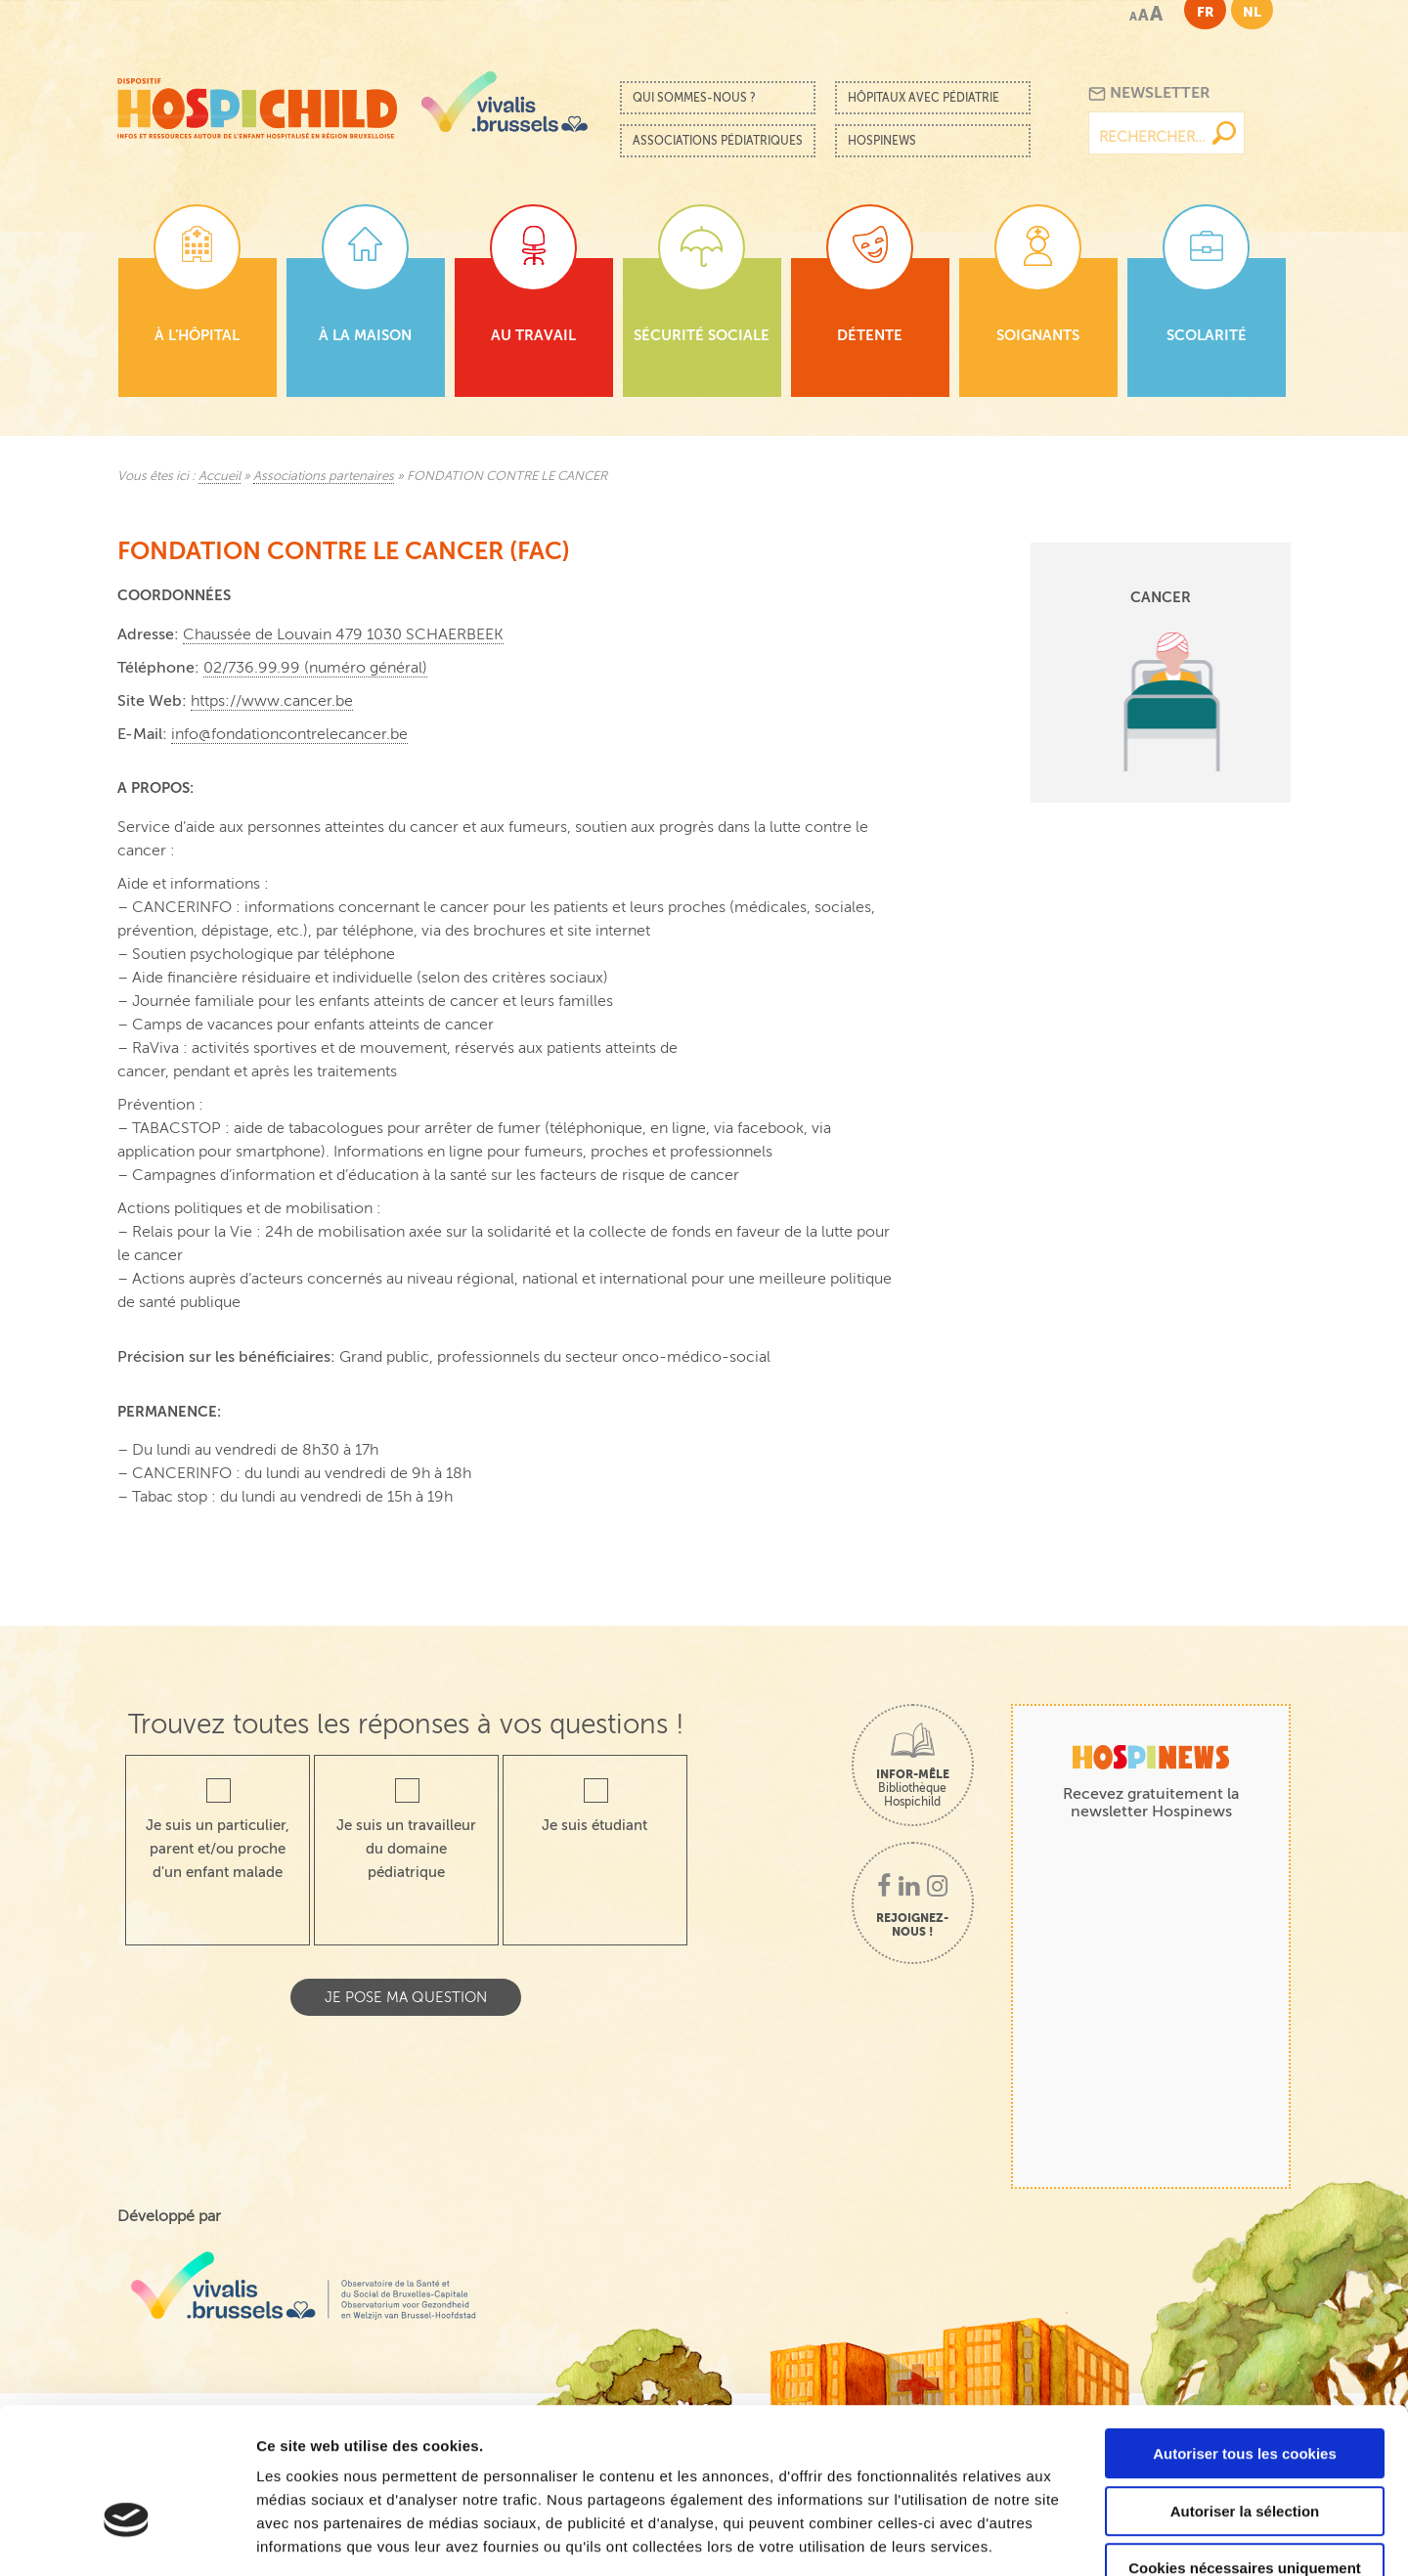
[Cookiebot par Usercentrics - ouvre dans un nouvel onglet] (126, 2538)
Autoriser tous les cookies (1245, 2337)
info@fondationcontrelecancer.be (289, 734)
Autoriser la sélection (1245, 2394)
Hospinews (882, 141)
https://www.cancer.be (272, 701)
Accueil (219, 476)
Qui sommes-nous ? (694, 98)
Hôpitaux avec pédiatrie (923, 98)
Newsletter (1149, 93)
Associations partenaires (323, 476)
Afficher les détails (1077, 2537)
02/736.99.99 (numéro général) (315, 668)
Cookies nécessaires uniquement (1244, 2451)
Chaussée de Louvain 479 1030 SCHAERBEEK (343, 634)
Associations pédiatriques (718, 141)
